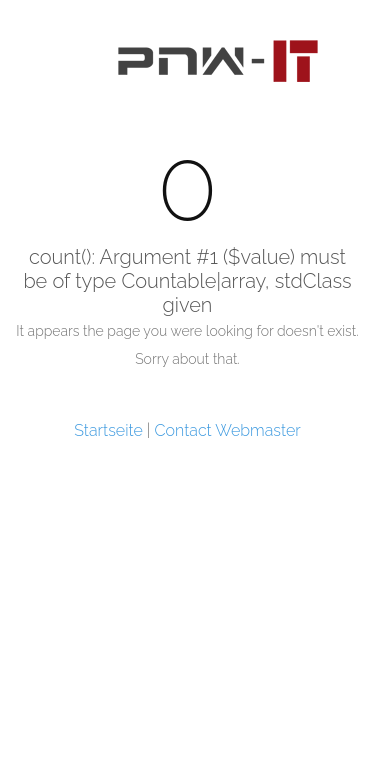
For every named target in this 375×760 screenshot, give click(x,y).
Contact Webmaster (228, 430)
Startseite (108, 430)
